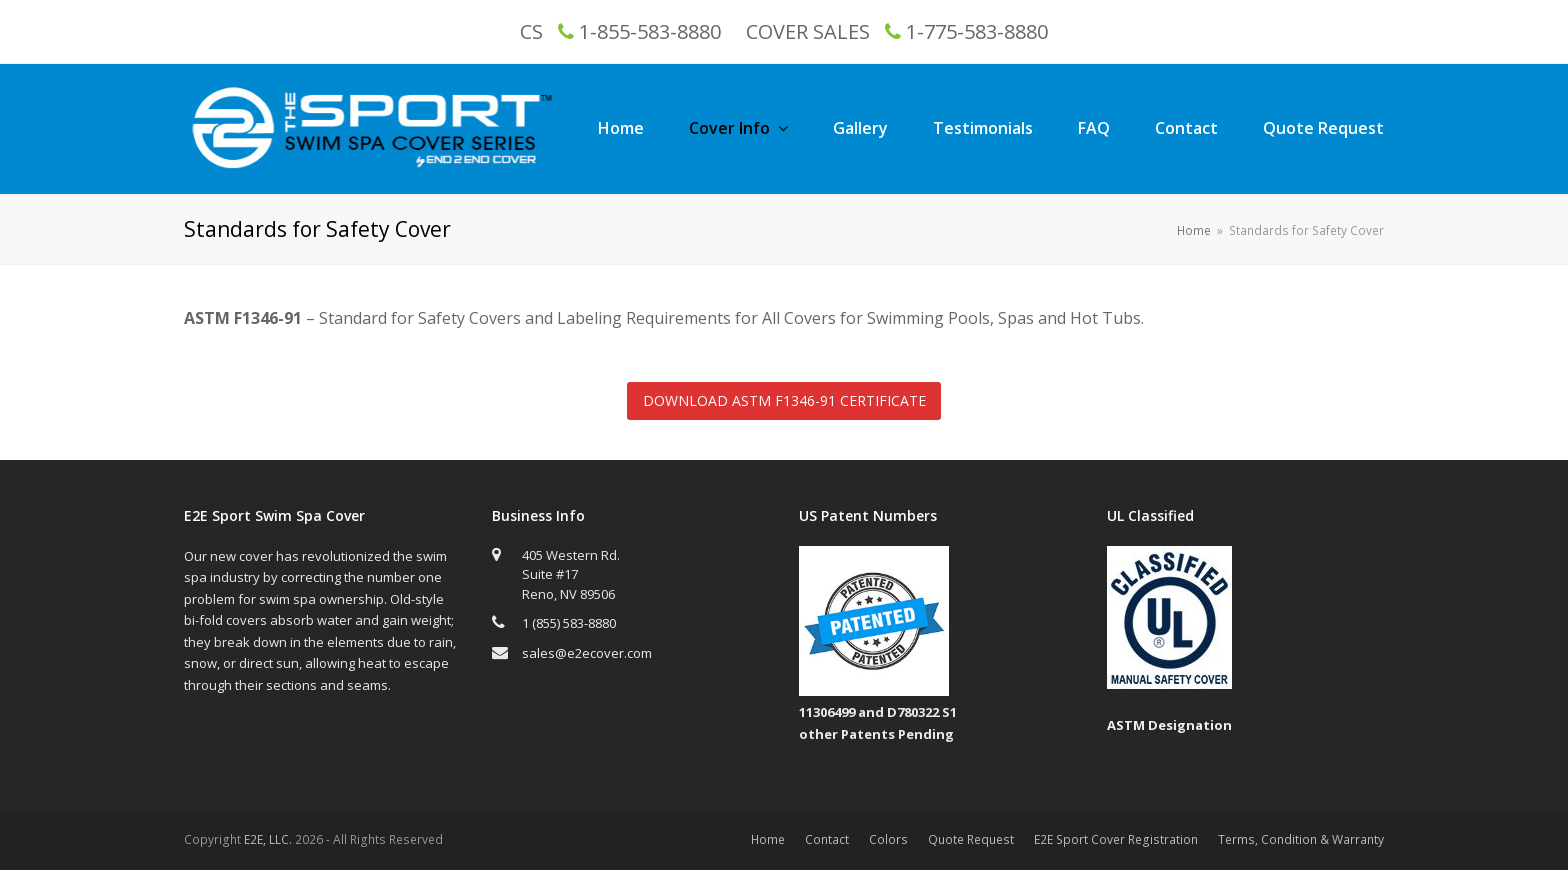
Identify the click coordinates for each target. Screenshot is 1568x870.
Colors (888, 839)
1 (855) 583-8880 (569, 623)
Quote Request (971, 839)
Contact (827, 839)
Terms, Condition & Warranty (1301, 839)
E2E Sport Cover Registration (1116, 839)
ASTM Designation (1169, 725)
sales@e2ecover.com (587, 653)
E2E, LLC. (268, 839)
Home (768, 839)
